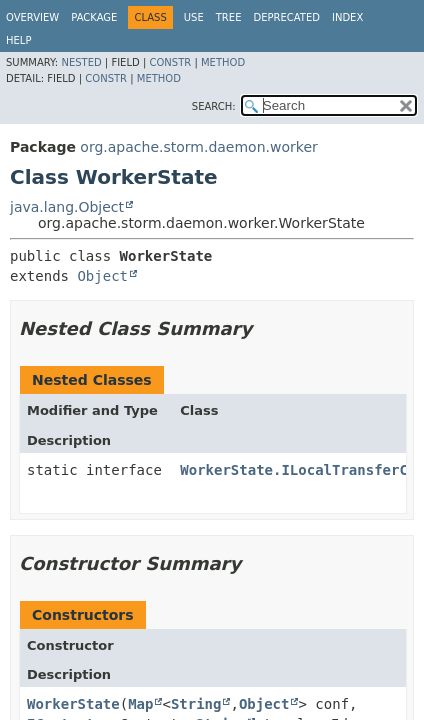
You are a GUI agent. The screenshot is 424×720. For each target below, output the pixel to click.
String (196, 704)
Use (194, 17)
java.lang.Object (67, 207)
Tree (229, 17)
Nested (81, 62)
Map (140, 704)
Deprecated (286, 17)
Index (347, 17)
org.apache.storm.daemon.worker (198, 147)
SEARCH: (214, 106)
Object (102, 276)
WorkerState (73, 704)
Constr (170, 62)
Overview (32, 17)
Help (18, 40)
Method (223, 62)
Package (94, 17)
